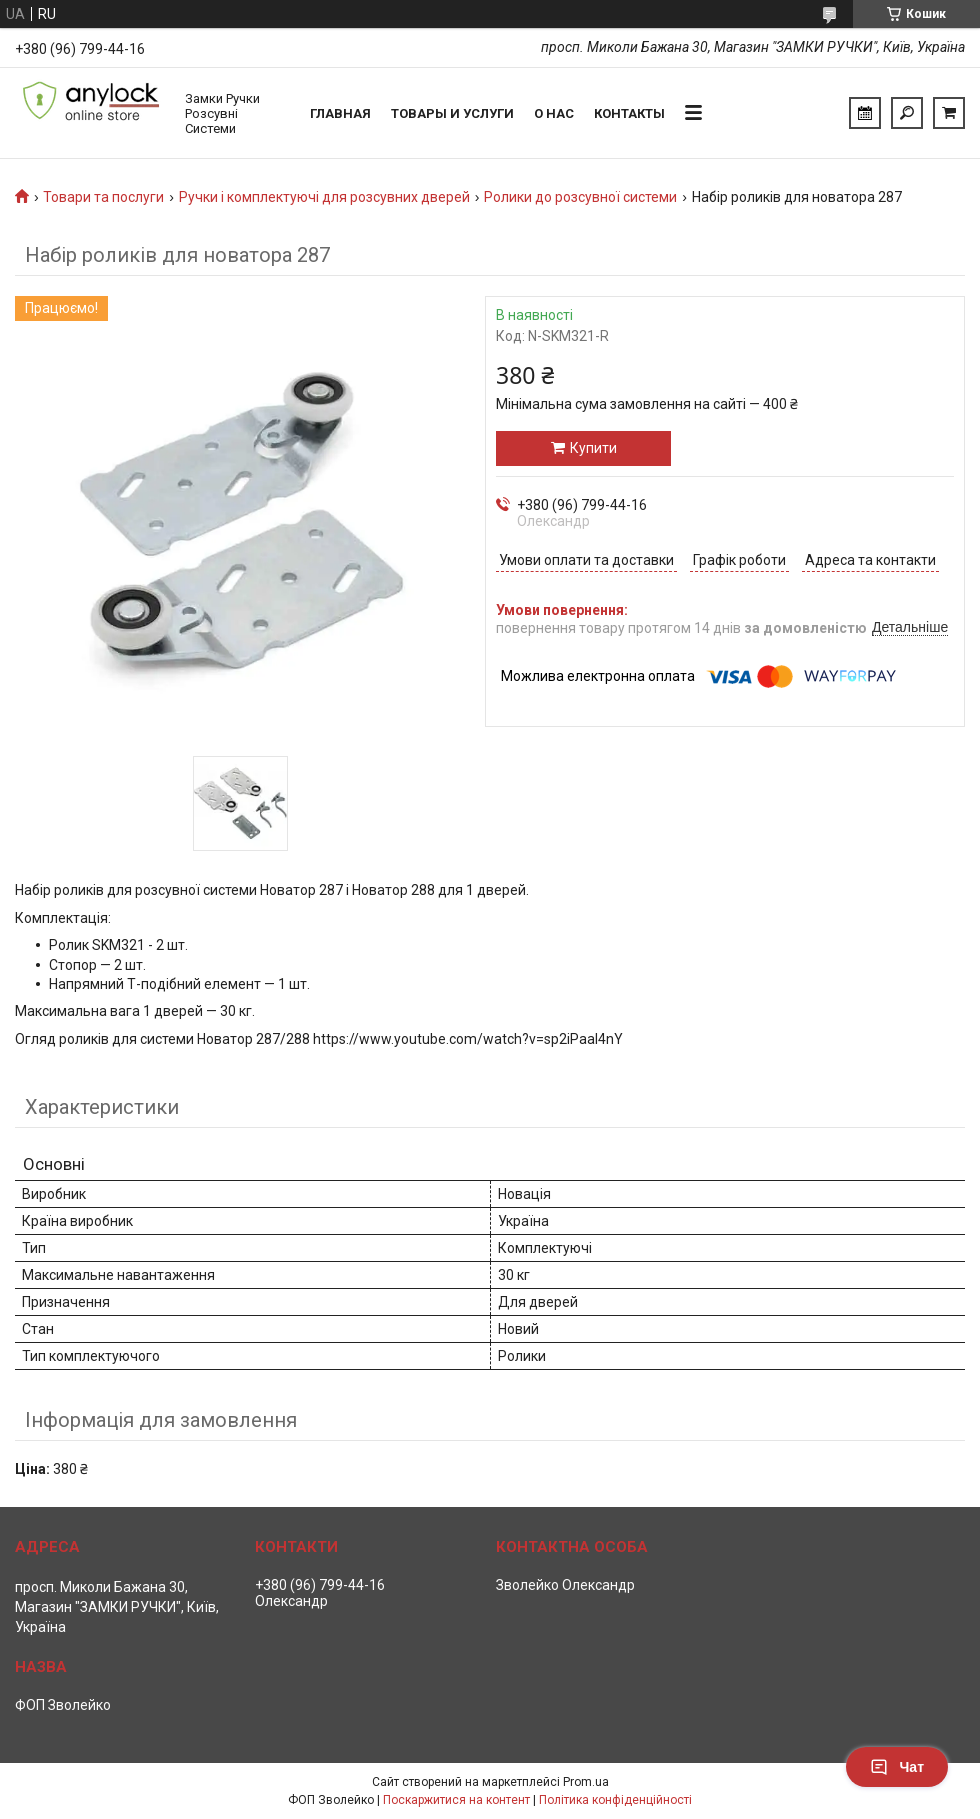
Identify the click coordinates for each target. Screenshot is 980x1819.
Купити (593, 448)
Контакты (629, 113)
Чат (897, 1767)
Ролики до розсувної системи (580, 197)
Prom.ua (586, 1782)
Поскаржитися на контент (456, 1800)
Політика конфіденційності (615, 1800)
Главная (340, 113)
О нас (554, 113)
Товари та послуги (103, 197)
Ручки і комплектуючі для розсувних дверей (324, 197)
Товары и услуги (452, 113)
